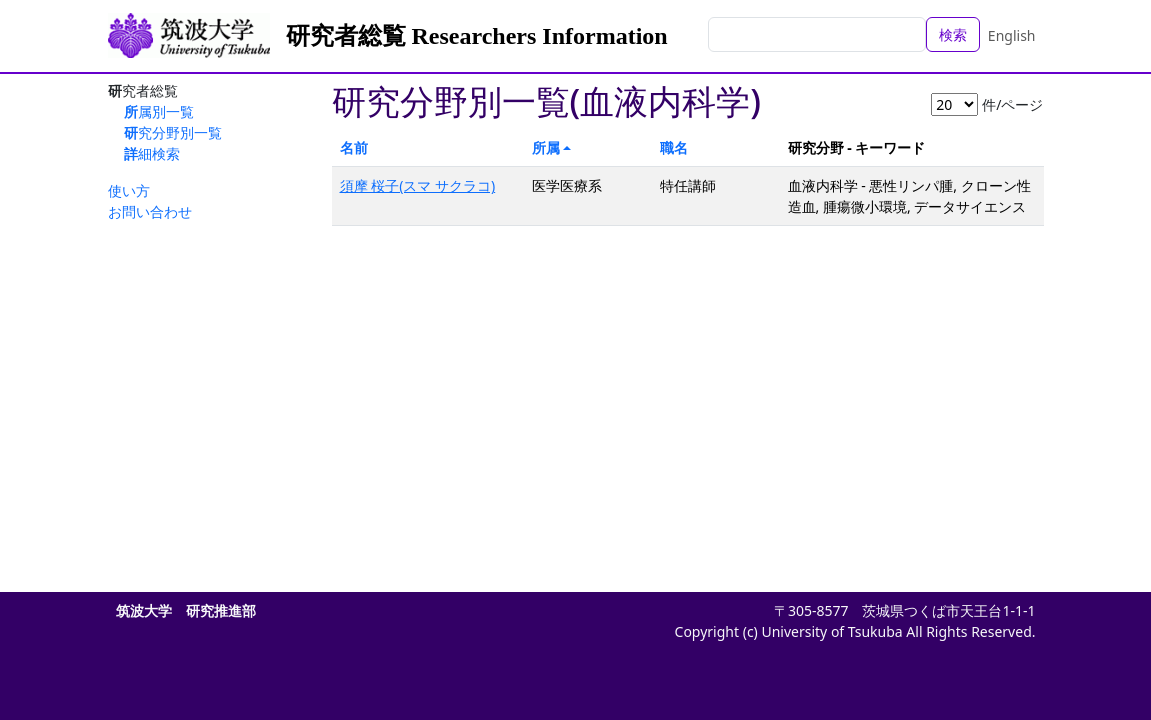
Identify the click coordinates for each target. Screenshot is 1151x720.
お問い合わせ (150, 211)
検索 (953, 34)
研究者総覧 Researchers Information (477, 36)
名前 (354, 147)
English (1012, 35)
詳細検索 (152, 153)
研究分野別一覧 (173, 132)
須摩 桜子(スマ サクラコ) (418, 185)
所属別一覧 (159, 111)
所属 (546, 147)
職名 (674, 147)
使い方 (129, 190)
